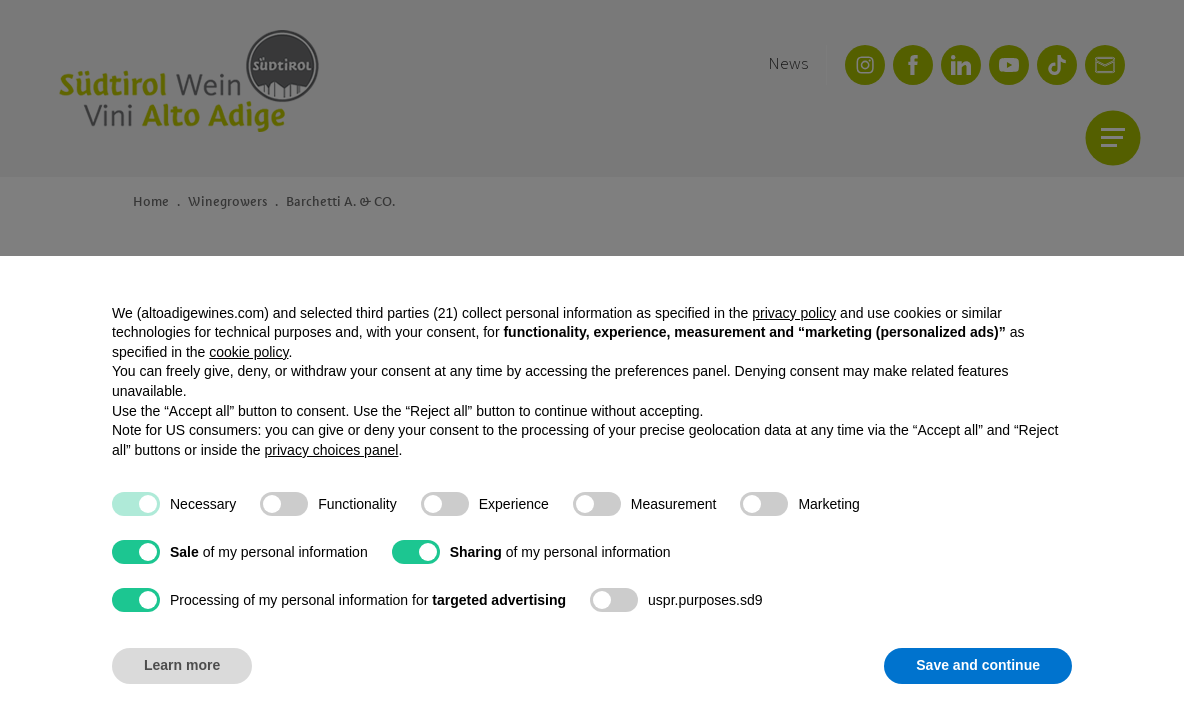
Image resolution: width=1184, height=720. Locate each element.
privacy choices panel (332, 450)
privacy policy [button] (794, 313)
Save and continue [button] (978, 665)
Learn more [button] (182, 665)
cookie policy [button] (248, 352)
